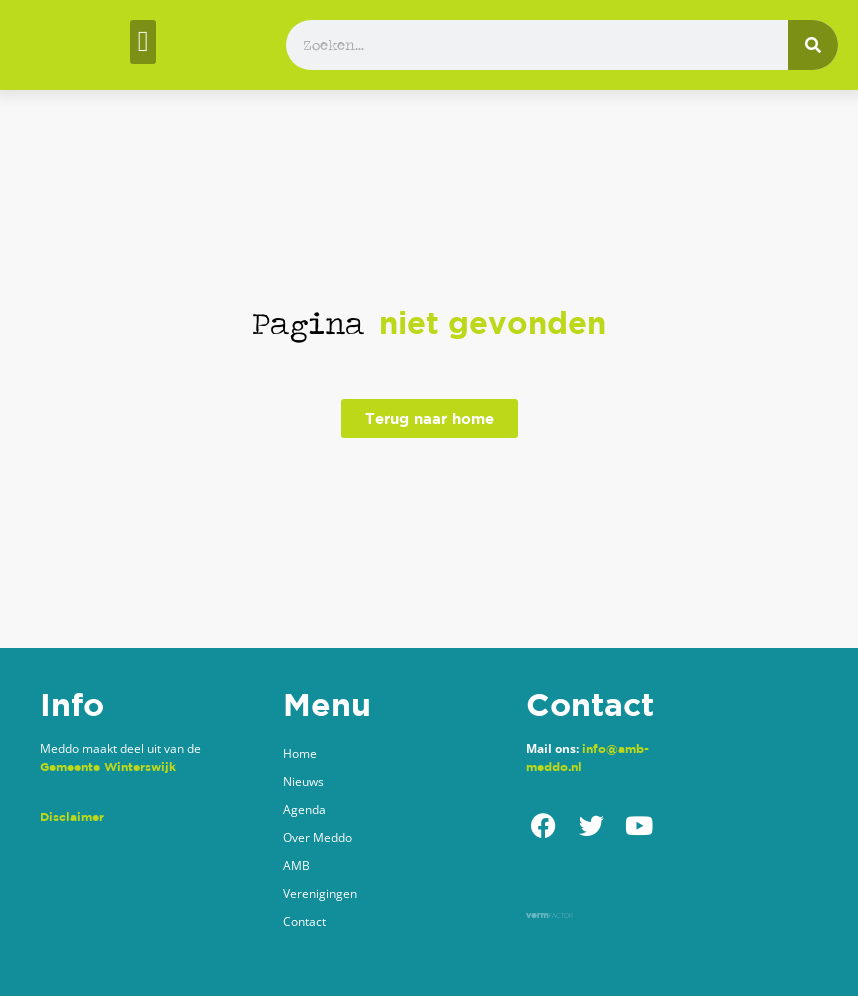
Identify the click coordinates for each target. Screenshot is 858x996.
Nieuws (303, 781)
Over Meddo (317, 837)
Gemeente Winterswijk (108, 766)
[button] (142, 42)
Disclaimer (72, 816)
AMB (296, 865)
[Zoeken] (813, 45)
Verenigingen (320, 893)
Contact (304, 921)
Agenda (304, 809)
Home (300, 753)
